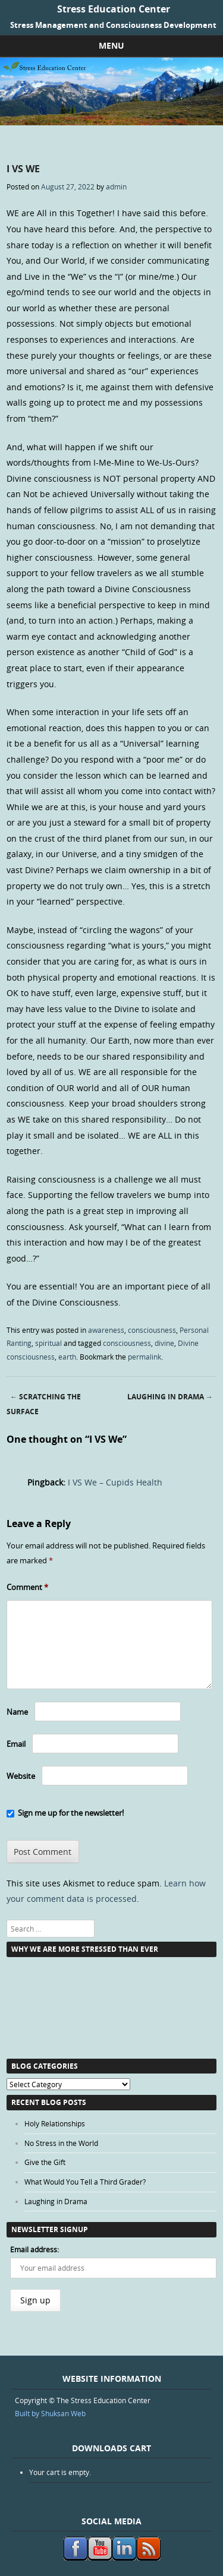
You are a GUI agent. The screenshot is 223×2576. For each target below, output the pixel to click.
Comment (27, 1587)
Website (21, 1776)
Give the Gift (44, 2162)
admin (116, 186)
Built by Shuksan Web (50, 2413)
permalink (144, 1356)
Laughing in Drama (170, 1397)
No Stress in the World (61, 2143)
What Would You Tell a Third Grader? (85, 2181)
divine (164, 1343)
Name (17, 1711)
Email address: (34, 2249)
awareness (106, 1330)
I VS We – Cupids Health (115, 1482)
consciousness (152, 1330)
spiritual (48, 1343)
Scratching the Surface (44, 1404)
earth (67, 1356)
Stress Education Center (113, 8)
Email (16, 1744)
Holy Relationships (54, 2123)
